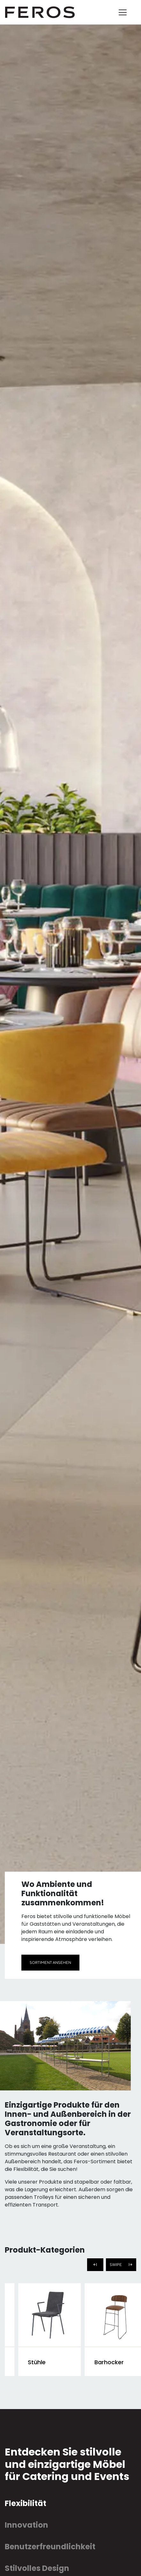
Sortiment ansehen (50, 1962)
